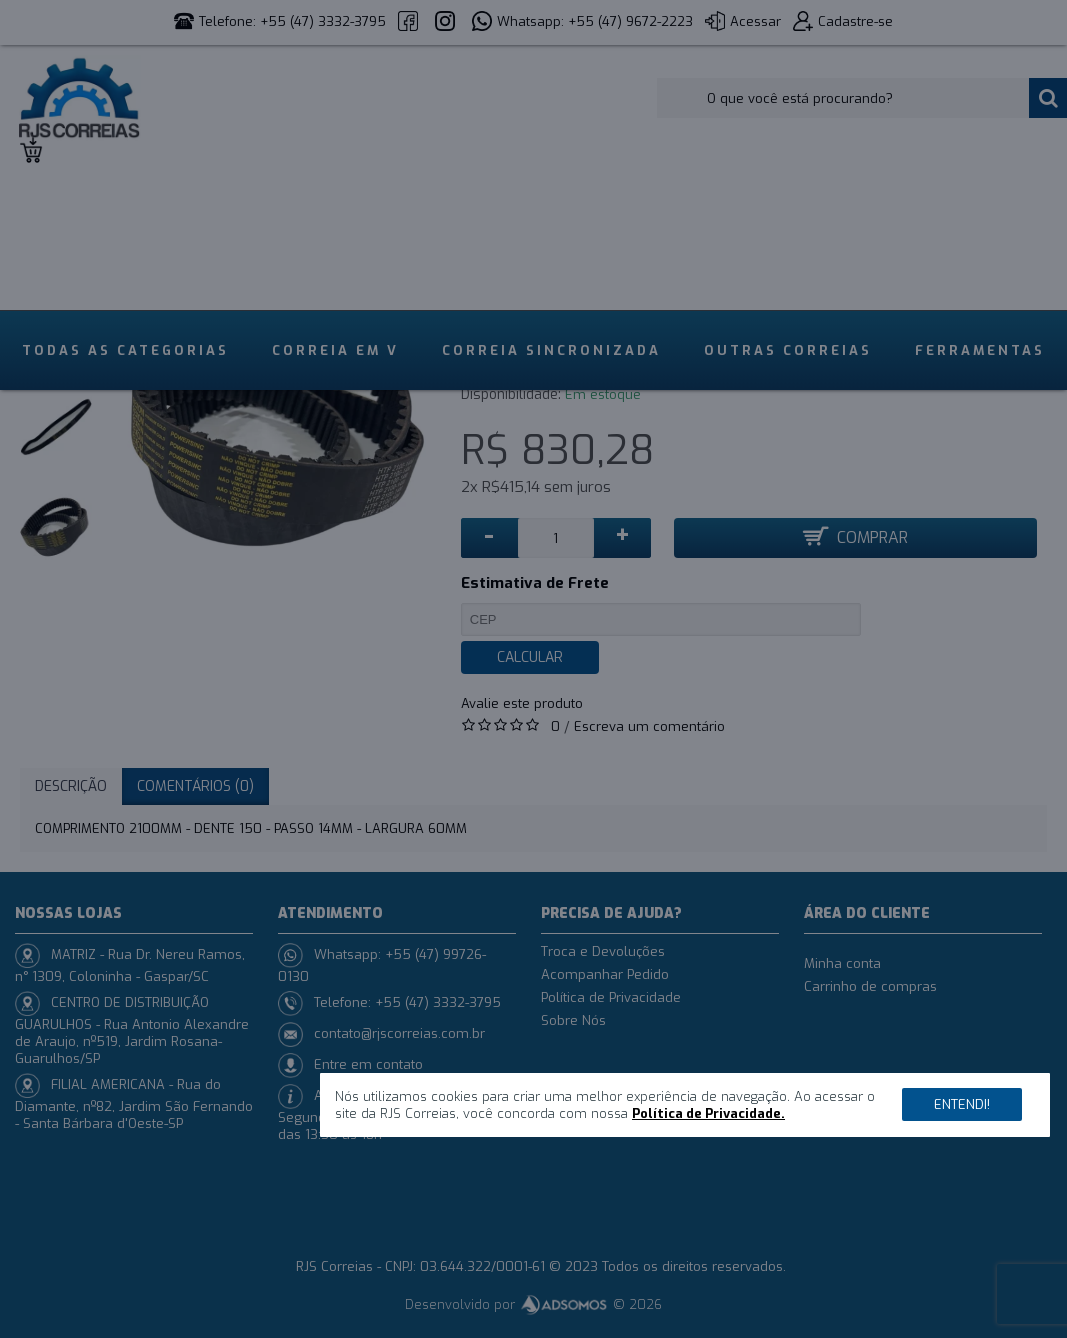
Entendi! (962, 1104)
